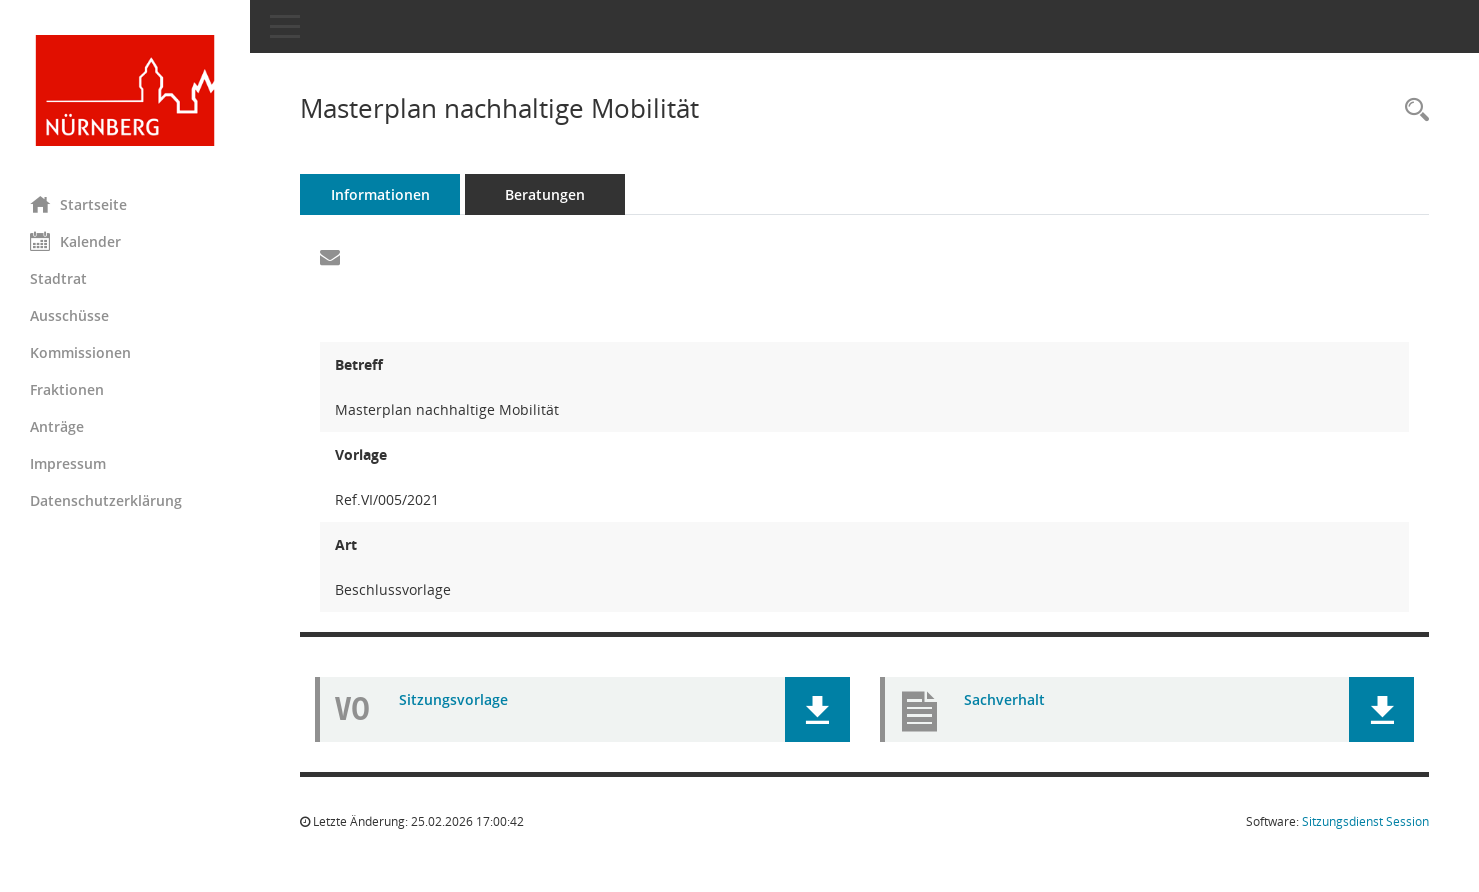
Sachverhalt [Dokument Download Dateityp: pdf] (1004, 699)
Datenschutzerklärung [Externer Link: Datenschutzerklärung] (106, 500)
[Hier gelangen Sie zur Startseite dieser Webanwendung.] (125, 90)
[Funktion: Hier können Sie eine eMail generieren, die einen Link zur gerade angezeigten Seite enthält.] (330, 258)
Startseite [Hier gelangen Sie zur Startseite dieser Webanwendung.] (78, 204)
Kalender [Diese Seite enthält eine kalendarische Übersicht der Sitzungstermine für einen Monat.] (75, 241)
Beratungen (545, 194)
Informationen (380, 194)
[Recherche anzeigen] (1412, 110)
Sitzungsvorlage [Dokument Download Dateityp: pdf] (453, 699)
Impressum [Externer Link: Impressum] (68, 463)
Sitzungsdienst (1365, 821)
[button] (817, 709)
